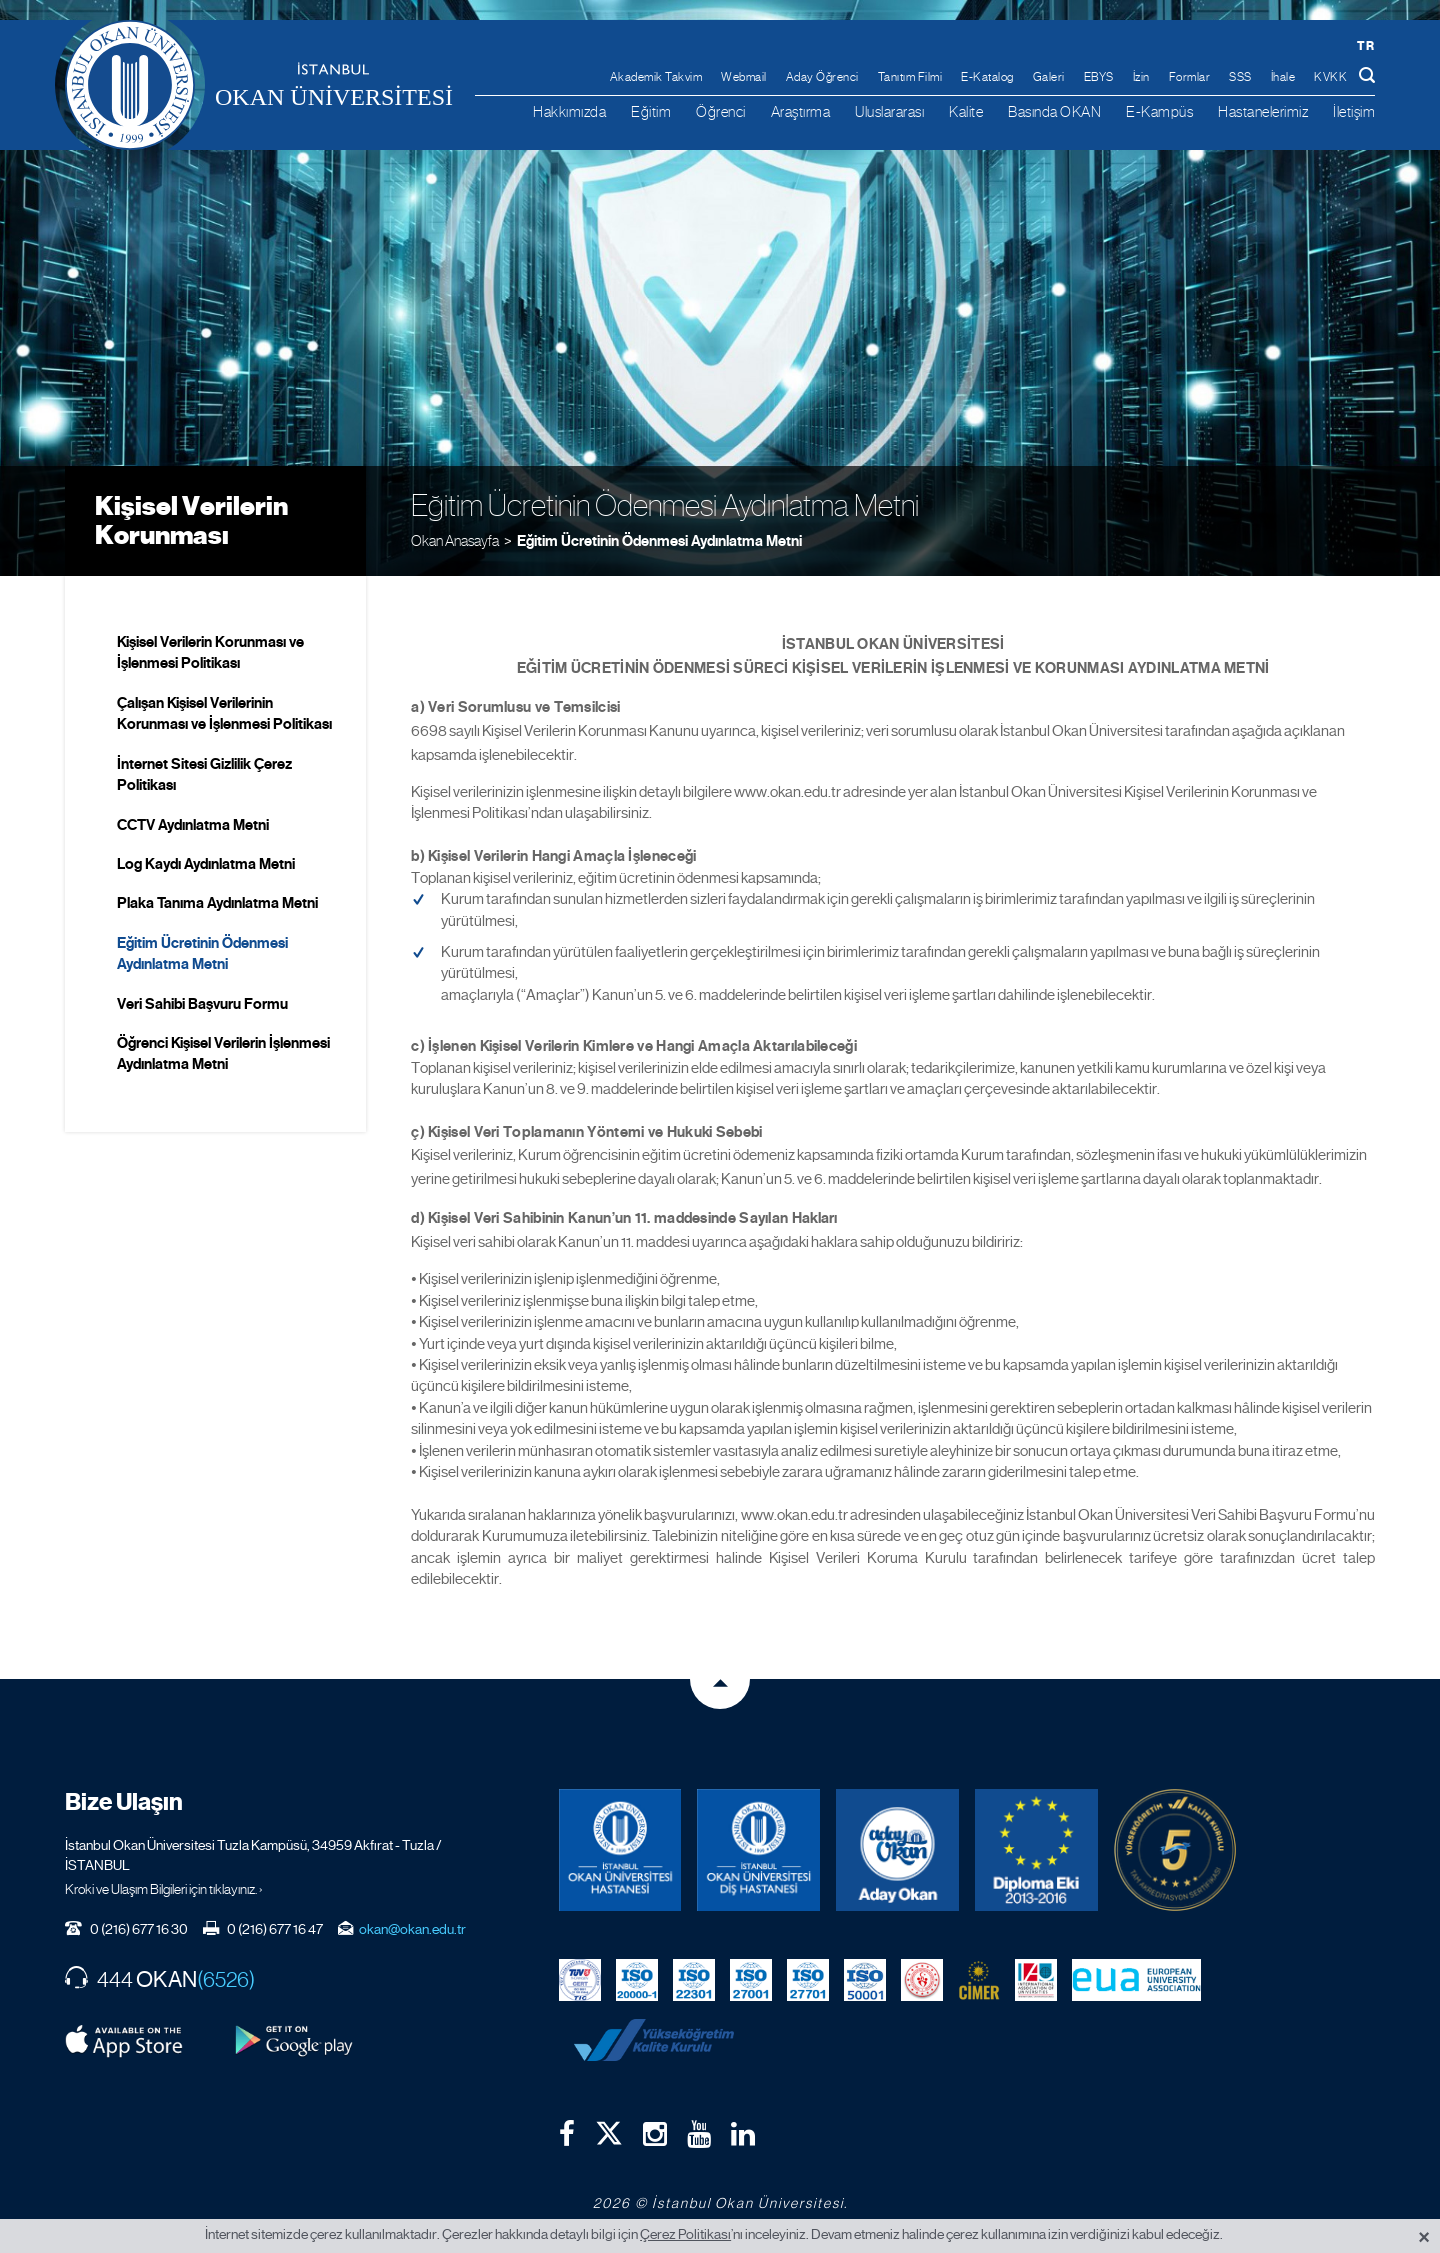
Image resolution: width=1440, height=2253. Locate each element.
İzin (1141, 77)
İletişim (1354, 111)
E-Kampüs (1159, 111)
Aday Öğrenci (822, 77)
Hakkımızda (569, 111)
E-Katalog (987, 77)
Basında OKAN (1054, 111)
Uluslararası (889, 111)
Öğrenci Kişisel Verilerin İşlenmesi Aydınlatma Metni (223, 1053)
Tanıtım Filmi (910, 77)
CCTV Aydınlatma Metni (193, 825)
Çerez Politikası (685, 2234)
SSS (1240, 77)
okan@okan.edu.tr (412, 1929)
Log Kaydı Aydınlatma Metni (206, 864)
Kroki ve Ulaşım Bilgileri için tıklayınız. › (164, 1889)
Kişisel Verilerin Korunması (191, 520)
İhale (1283, 77)
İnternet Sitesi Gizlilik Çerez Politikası (204, 774)
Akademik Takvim (656, 77)
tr (1365, 45)
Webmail (744, 77)
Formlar (1190, 77)
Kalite (966, 111)
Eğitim (651, 111)
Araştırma (801, 111)
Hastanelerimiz (1263, 111)
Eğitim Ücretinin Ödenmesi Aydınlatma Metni (659, 541)
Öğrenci (721, 111)
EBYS (1099, 77)
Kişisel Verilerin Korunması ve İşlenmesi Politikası (210, 652)
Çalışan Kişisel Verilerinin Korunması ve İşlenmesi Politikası (224, 713)
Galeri (1049, 77)
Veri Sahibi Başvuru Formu (202, 1004)
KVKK (1330, 77)
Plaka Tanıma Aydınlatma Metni (217, 903)
